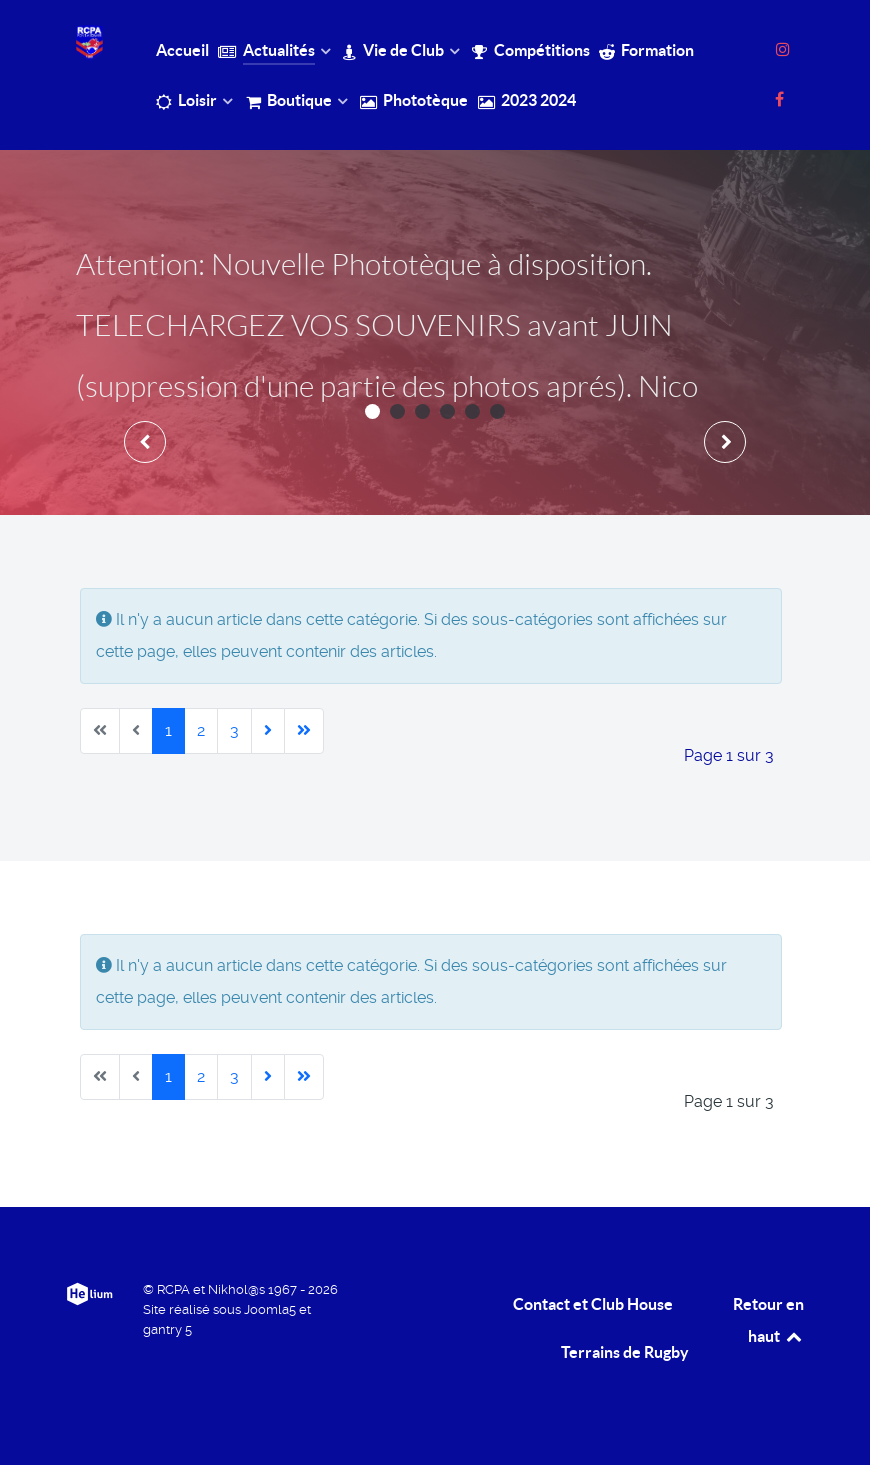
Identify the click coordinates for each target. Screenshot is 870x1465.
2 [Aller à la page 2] (201, 730)
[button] (372, 411)
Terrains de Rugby (625, 1352)
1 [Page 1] (168, 730)
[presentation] (145, 442)
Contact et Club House (593, 1304)
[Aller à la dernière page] (304, 731)
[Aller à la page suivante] (268, 731)
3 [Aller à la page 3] (234, 730)
